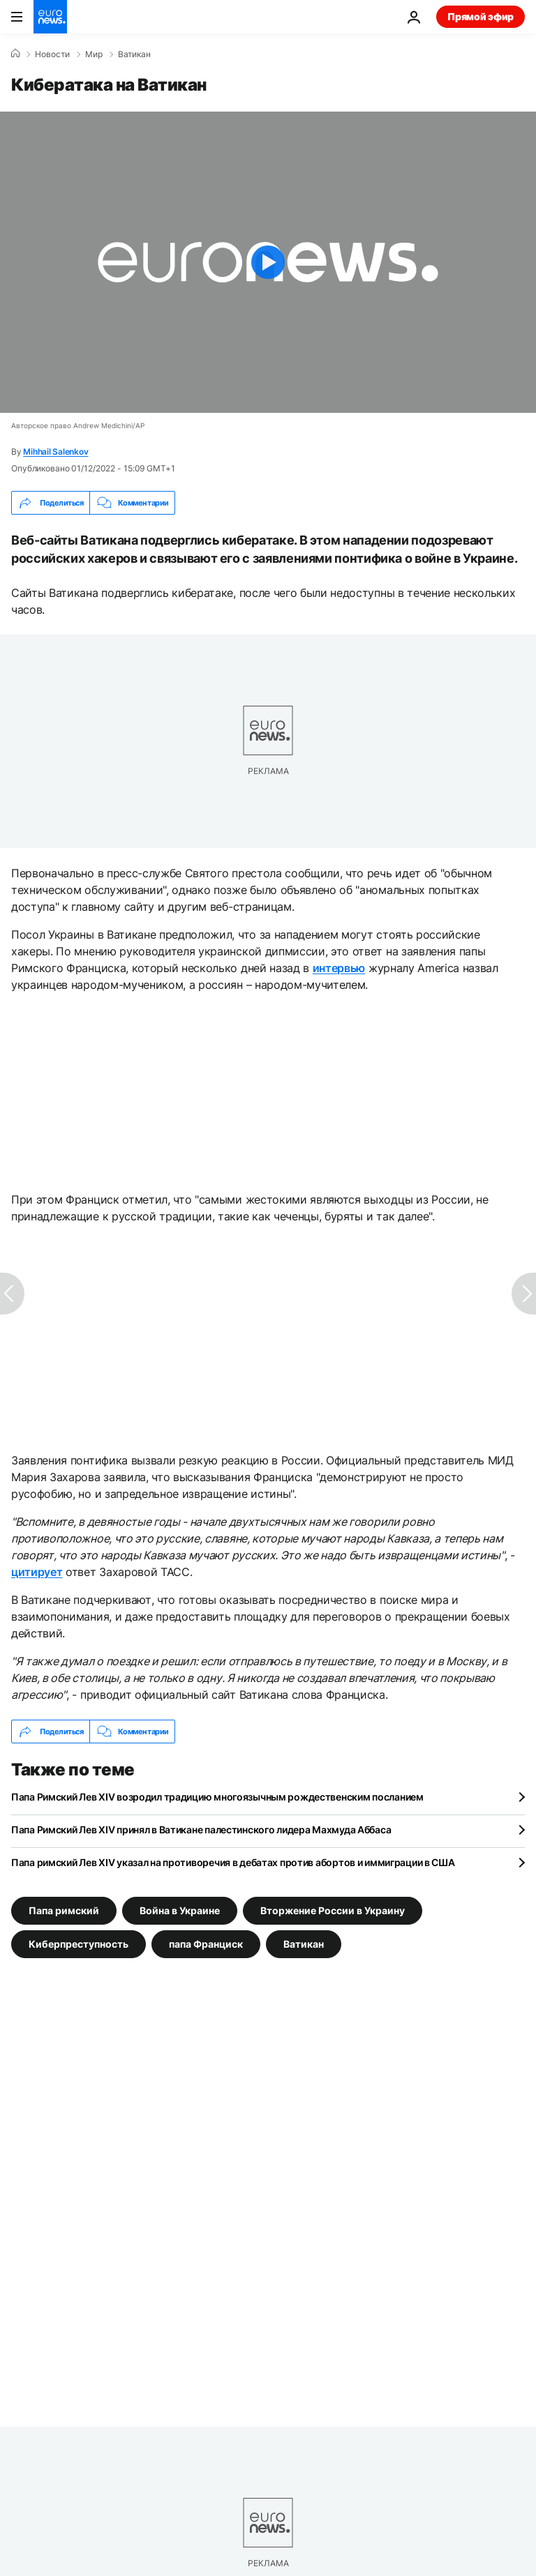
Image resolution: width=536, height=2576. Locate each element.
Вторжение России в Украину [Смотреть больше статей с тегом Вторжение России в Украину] (332, 1910)
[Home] (15, 54)
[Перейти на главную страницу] (50, 16)
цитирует (36, 1572)
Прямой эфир (480, 16)
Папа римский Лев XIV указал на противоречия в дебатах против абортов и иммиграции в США (233, 1862)
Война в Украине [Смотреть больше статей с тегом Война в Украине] (180, 1910)
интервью (339, 968)
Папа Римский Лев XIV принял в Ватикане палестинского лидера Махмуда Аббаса (201, 1829)
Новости (52, 54)
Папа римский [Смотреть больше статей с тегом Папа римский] (64, 1910)
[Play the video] (268, 262)
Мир (94, 54)
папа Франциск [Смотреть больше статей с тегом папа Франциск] (206, 1944)
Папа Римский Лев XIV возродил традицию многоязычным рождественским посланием (217, 1797)
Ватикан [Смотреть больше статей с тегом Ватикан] (303, 1944)
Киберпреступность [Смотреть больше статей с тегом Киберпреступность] (78, 1944)
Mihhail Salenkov (55, 451)
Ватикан (134, 54)
